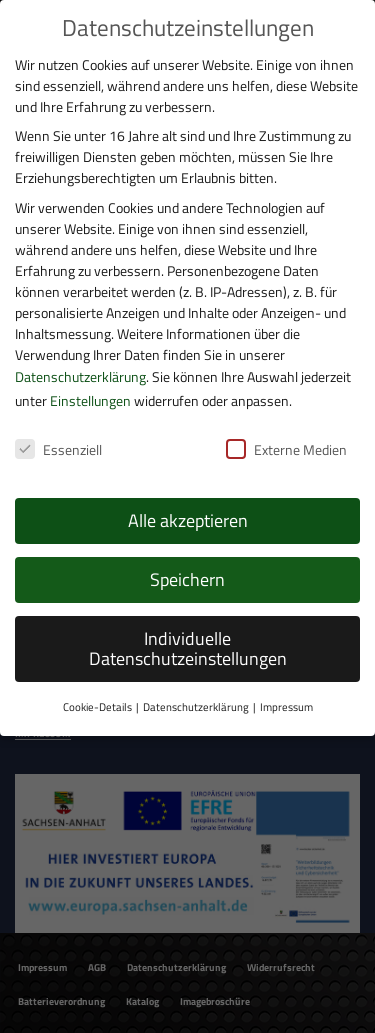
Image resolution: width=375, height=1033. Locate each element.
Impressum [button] (286, 707)
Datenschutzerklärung (80, 376)
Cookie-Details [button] (97, 707)
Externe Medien (286, 449)
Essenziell (58, 449)
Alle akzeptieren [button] (188, 520)
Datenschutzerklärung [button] (196, 707)
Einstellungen (90, 400)
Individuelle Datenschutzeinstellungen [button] (188, 648)
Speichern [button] (187, 579)
